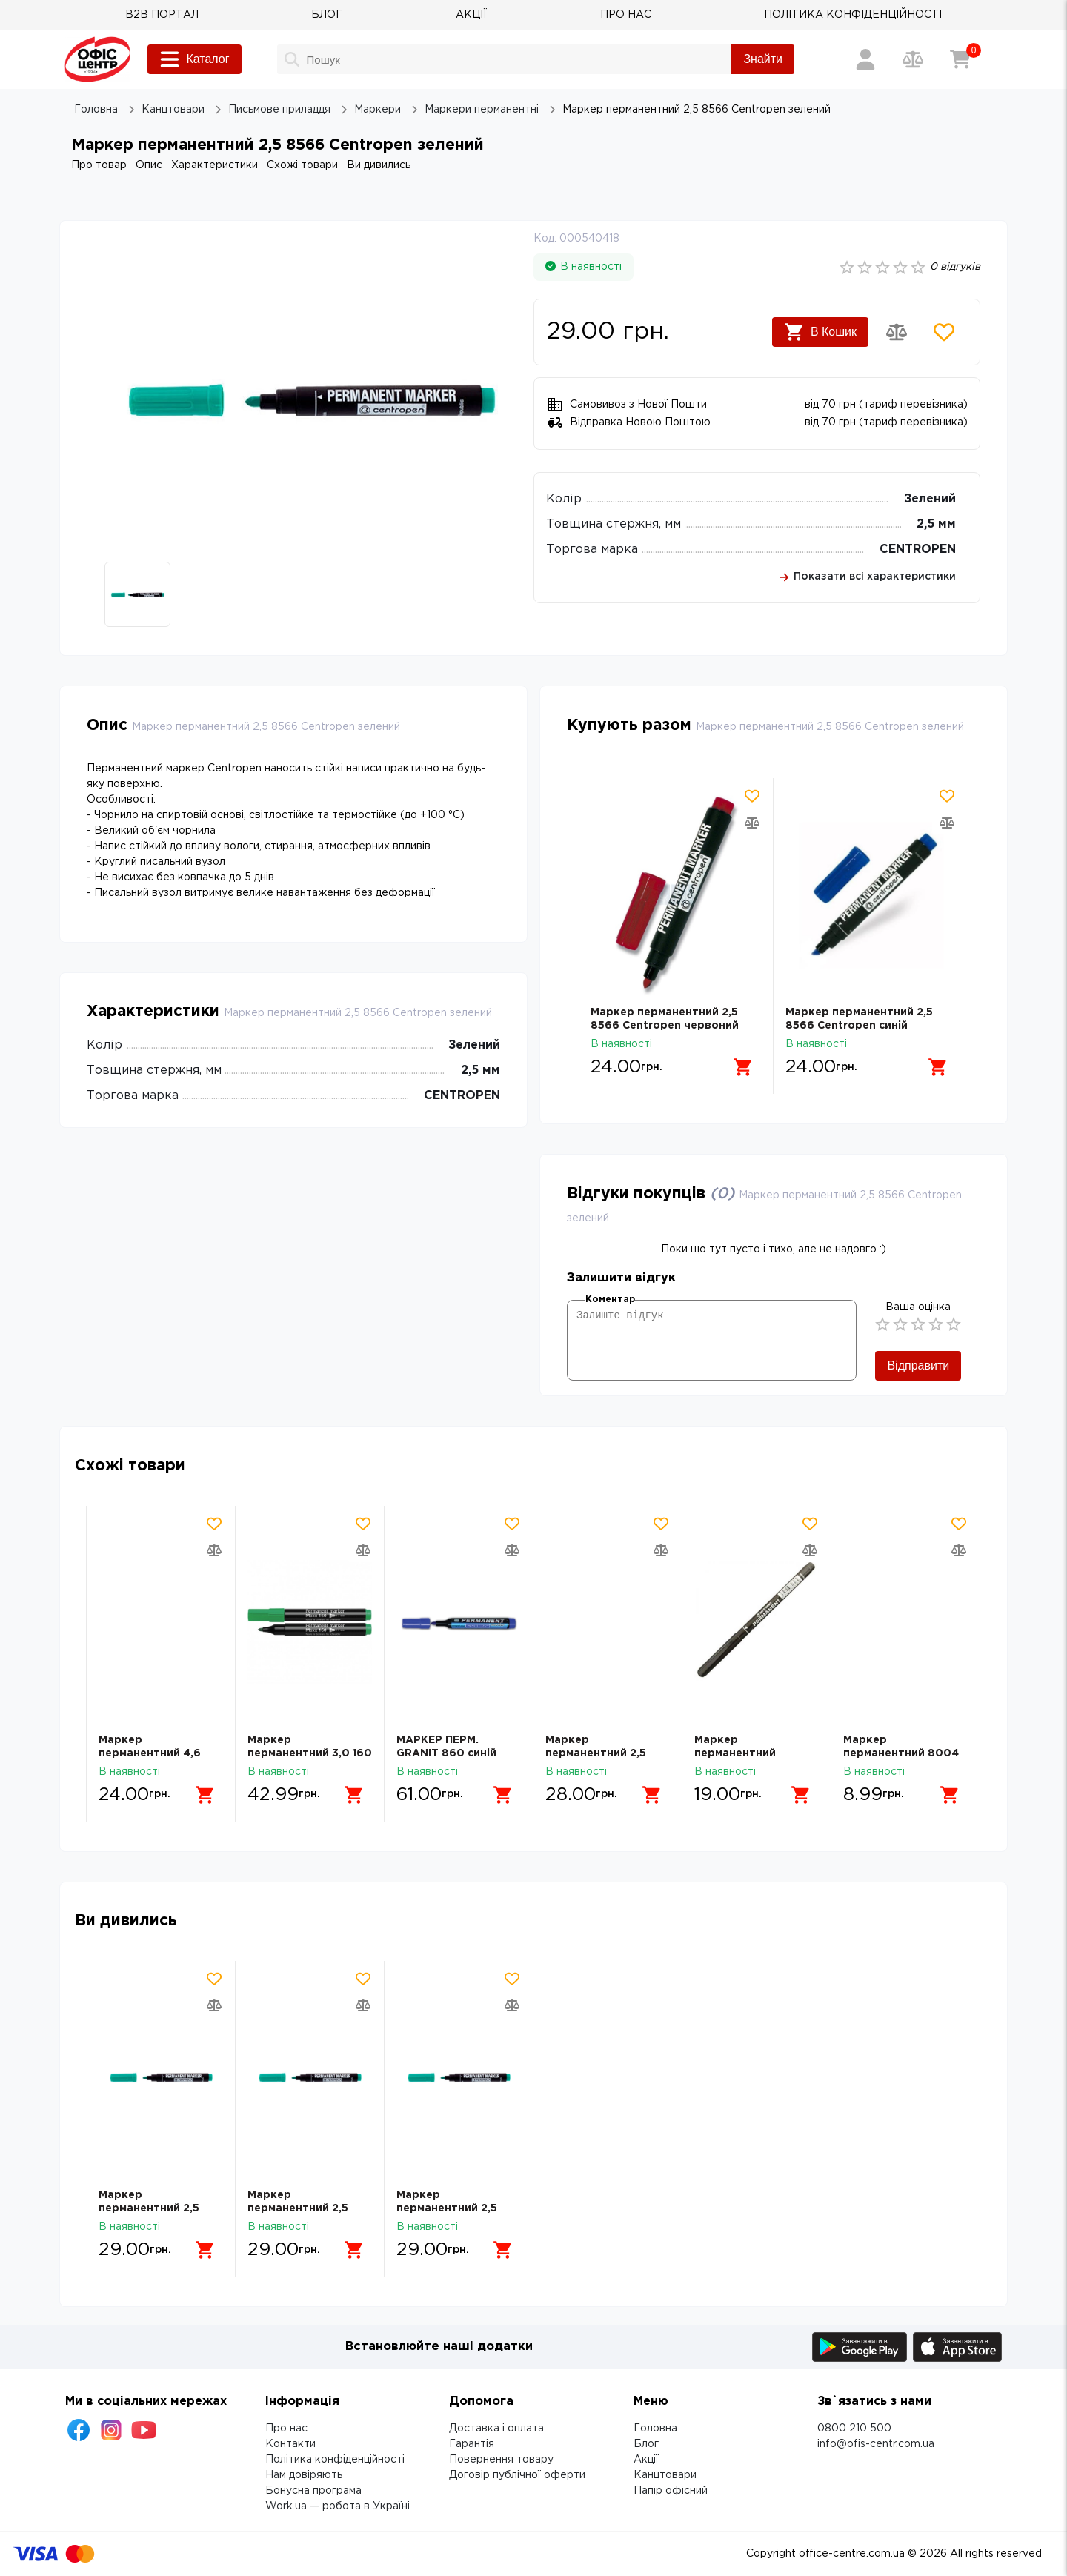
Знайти (762, 59)
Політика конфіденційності (335, 2459)
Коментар (610, 1299)
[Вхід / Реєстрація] (865, 59)
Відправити (918, 1365)
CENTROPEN (918, 549)
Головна (655, 2428)
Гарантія (471, 2444)
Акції (646, 2459)
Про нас (286, 2428)
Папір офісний (671, 2490)
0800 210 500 (854, 2428)
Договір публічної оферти (517, 2475)
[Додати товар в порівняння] (896, 332)
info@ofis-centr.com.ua (875, 2444)
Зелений (930, 499)
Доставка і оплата (496, 2428)
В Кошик (820, 332)
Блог (646, 2444)
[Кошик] (960, 59)
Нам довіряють (303, 2475)
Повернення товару (501, 2459)
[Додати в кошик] (743, 1067)
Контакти (290, 2444)
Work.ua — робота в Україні (337, 2506)
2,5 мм (936, 524)
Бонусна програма (313, 2490)
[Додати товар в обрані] (944, 332)
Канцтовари (665, 2475)
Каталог (194, 59)
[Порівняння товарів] (913, 59)
